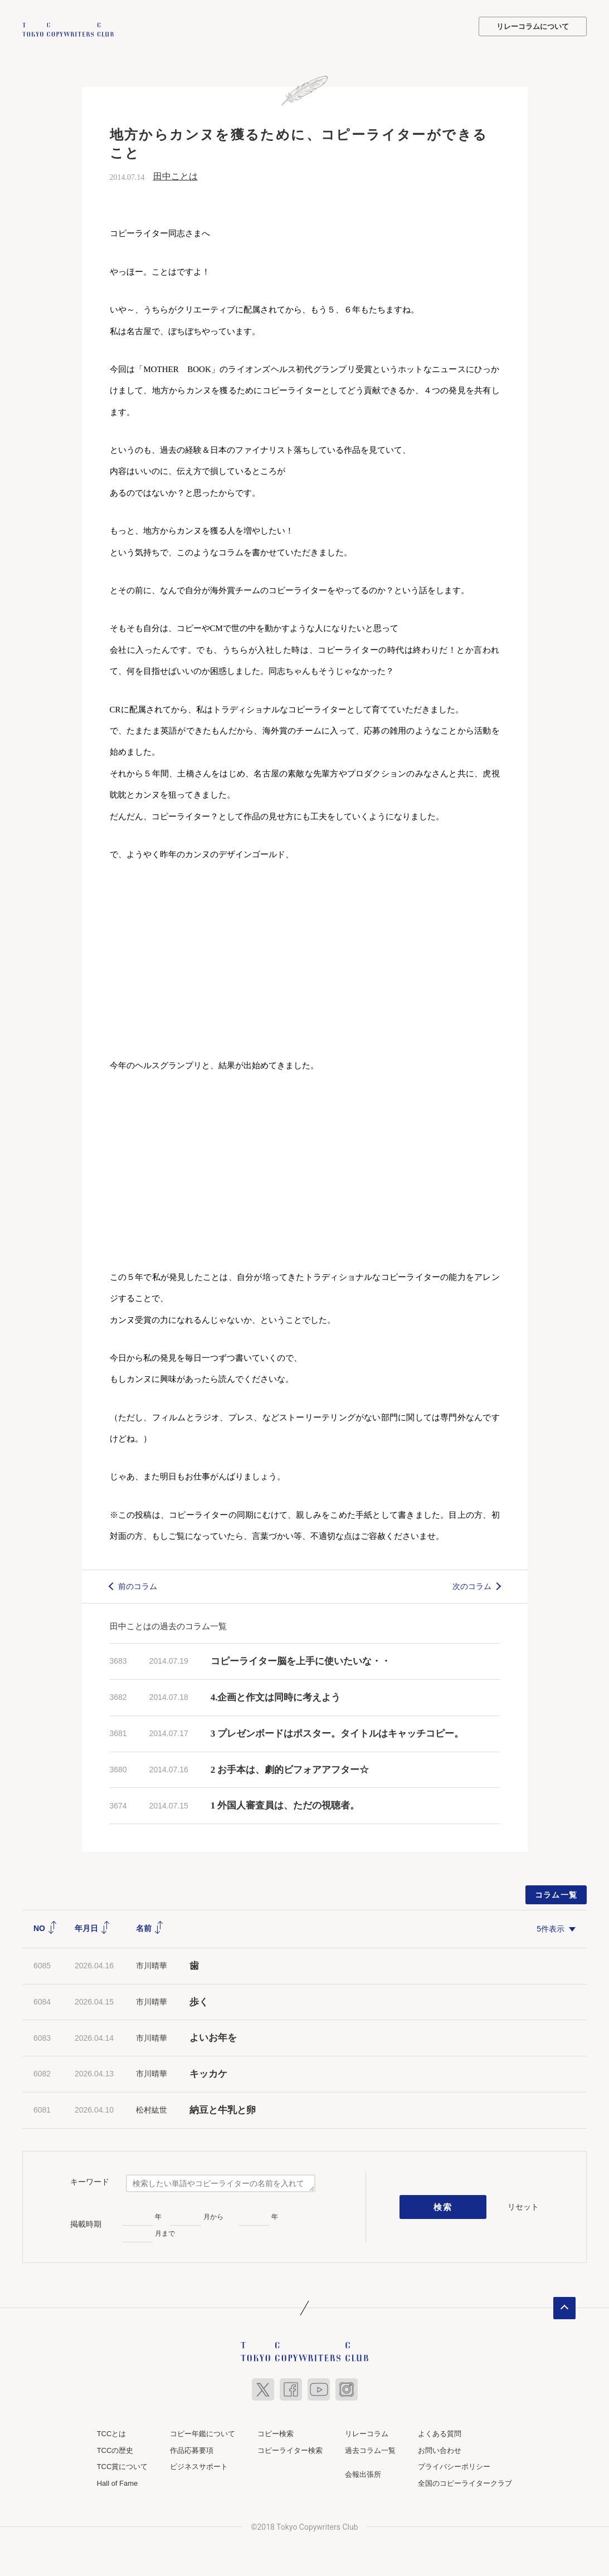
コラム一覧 (556, 1893)
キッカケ (208, 2072)
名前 (150, 1927)
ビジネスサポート (199, 2465)
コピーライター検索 (290, 2449)
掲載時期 (85, 2223)
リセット (523, 2205)
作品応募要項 (191, 2449)
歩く (198, 2000)
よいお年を (213, 2036)
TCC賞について (122, 2465)
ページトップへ (564, 2307)
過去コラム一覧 (370, 2449)
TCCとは (111, 2432)
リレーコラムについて (532, 26)
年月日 (92, 1927)
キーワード (89, 2180)
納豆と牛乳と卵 (222, 2109)
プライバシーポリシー (454, 2465)
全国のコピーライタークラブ (465, 2481)
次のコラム (471, 1584)
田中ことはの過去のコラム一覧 (168, 1625)
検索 (443, 2205)
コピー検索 (275, 2432)
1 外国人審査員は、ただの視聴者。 (285, 1804)
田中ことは (175, 175)
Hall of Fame (117, 2481)
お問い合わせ (439, 2449)
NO (45, 1927)
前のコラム (137, 1584)
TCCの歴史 (115, 2449)
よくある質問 (439, 2432)
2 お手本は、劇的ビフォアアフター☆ (290, 1768)
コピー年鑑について (202, 2432)
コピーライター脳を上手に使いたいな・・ (301, 1660)
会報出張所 (363, 2473)
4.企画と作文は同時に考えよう (276, 1696)
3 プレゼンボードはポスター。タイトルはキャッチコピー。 (337, 1732)
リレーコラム (366, 2432)
